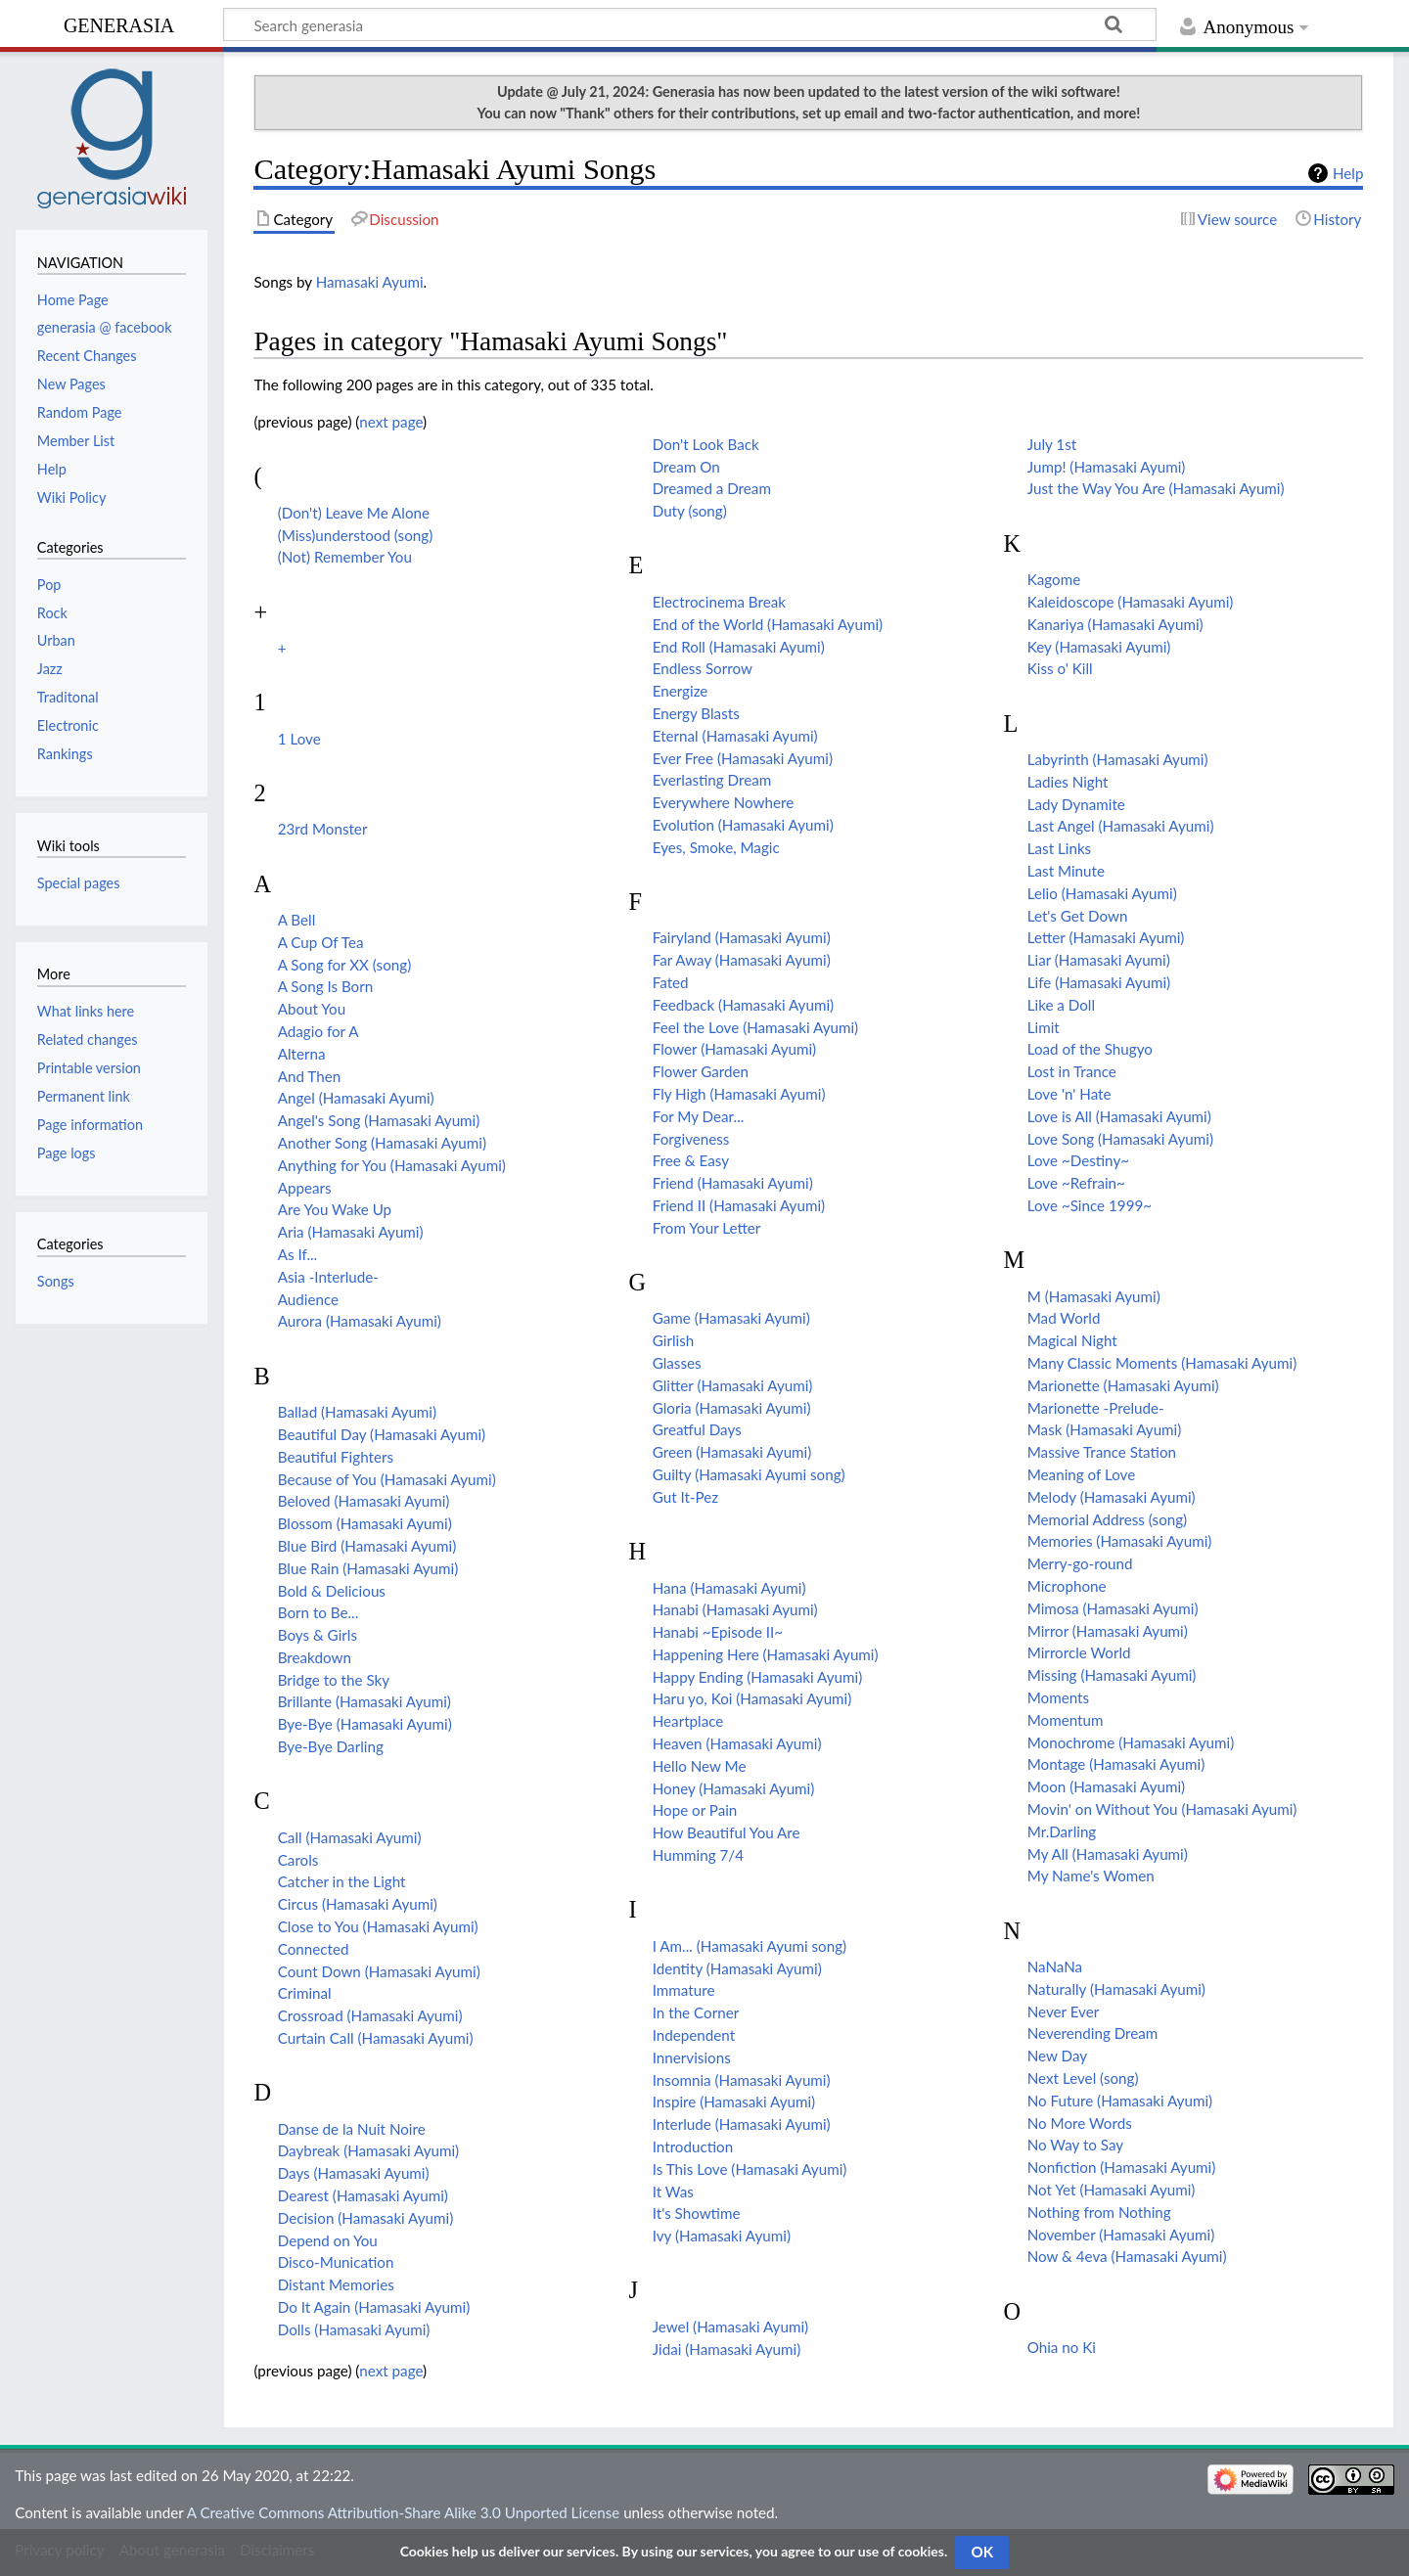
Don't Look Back (706, 444)
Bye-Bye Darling (331, 1746)
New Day (1057, 2055)
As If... (298, 1254)
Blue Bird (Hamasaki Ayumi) (367, 1546)
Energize (680, 691)
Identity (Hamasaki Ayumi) (737, 1968)
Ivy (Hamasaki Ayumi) (722, 2235)
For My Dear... (699, 1116)
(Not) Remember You (345, 556)
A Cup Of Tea (321, 942)
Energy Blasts (696, 713)
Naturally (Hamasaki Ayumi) (1116, 1989)
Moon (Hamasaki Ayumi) (1106, 1786)
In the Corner (696, 2012)
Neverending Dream (1093, 2033)
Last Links (1059, 848)
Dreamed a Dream (712, 488)
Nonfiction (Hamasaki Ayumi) (1121, 2167)
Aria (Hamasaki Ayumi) (351, 1232)
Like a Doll (1061, 1005)
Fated (671, 982)
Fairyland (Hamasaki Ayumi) (742, 937)
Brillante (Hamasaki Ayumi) (364, 1701)
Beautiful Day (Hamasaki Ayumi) (381, 1434)
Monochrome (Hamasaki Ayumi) (1131, 1742)
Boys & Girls (317, 1635)
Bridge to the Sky (333, 1680)
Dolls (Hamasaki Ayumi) (354, 2329)
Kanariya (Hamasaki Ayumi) (1115, 624)
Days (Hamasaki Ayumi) (354, 2173)
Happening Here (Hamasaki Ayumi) (766, 1654)
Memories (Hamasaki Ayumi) (1119, 1541)
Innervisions (692, 2057)
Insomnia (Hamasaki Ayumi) (742, 2080)
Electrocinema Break (719, 601)
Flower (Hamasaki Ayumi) (734, 1049)
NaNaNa (1054, 1966)
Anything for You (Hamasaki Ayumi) (392, 1165)
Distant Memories (336, 2284)
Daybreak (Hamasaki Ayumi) (368, 2150)
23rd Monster (323, 828)
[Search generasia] (690, 24)
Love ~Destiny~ (1078, 1160)
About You (311, 1008)
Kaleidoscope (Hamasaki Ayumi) (1130, 601)
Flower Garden (701, 1071)
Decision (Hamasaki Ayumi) (366, 2218)
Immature (684, 1990)
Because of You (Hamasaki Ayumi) (387, 1479)
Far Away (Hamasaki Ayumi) (742, 960)
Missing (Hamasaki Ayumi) (1112, 1675)
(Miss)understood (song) (355, 535)
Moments (1058, 1697)
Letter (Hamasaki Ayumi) (1106, 937)
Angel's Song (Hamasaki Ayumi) (379, 1120)
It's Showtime (697, 2213)
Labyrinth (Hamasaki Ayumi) (1117, 759)
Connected (313, 1949)
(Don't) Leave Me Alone (354, 512)
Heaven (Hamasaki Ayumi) (737, 1743)
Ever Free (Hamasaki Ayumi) (743, 758)
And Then (309, 1076)
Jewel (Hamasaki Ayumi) (730, 2326)
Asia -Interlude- (328, 1277)
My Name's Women (1091, 1875)
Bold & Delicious (332, 1591)
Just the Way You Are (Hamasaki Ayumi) (1156, 488)
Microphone (1067, 1586)
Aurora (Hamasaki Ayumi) (359, 1321)
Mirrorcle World (1079, 1652)
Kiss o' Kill (1060, 668)
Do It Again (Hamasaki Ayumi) (374, 2307)
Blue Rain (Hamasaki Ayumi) (368, 1568)
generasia (119, 23)
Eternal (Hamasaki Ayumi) (735, 736)
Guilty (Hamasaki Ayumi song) (749, 1474)
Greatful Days (697, 1429)
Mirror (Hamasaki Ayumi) (1107, 1631)
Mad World (1064, 1318)
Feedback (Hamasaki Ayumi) (743, 1005)
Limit (1043, 1027)
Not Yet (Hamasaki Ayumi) (1111, 2189)
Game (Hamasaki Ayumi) (731, 1318)
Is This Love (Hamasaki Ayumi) (750, 2169)
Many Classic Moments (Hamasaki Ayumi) (1162, 1363)
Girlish (674, 1340)
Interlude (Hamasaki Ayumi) (742, 2124)
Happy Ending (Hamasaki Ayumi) (758, 1677)
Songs (55, 1281)
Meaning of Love (1081, 1474)
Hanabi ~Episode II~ (718, 1632)
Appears (305, 1188)
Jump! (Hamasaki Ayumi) (1106, 466)
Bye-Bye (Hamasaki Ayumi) (365, 1724)
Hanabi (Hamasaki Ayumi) (735, 1609)
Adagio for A (318, 1031)
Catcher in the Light (342, 1881)
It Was (673, 2191)
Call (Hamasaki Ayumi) (350, 1837)
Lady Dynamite (1076, 804)
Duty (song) (690, 511)
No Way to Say (1075, 2144)
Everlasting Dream (712, 780)
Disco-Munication (336, 2262)
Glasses (677, 1363)
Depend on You (328, 2240)
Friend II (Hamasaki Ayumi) (739, 1205)
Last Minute (1066, 871)
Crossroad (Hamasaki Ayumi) (370, 2015)
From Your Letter (707, 1228)
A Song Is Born (326, 986)
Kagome (1053, 579)
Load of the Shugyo (1090, 1049)
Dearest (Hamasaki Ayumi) (363, 2195)
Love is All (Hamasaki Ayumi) (1119, 1116)
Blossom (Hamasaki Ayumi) (365, 1523)
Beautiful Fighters (335, 1457)
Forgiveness (691, 1139)
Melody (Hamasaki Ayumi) (1111, 1497)
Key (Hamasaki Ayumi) (1099, 646)
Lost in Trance (1071, 1071)
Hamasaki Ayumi (370, 282)
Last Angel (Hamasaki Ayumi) (1120, 826)
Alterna (302, 1053)
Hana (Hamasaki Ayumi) (729, 1588)
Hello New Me (700, 1766)
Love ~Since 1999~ (1089, 1205)
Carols (298, 1860)
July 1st (1051, 444)
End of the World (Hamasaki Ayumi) (768, 624)
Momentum (1065, 1720)
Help (1348, 173)
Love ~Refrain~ (1076, 1183)
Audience (308, 1299)
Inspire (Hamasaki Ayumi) (734, 2101)
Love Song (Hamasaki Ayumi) (1120, 1139)
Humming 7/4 (698, 1855)
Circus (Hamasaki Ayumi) (357, 1904)
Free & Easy (691, 1160)
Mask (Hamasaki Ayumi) (1104, 1429)
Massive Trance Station (1101, 1452)
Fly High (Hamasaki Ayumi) (739, 1094)
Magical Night (1072, 1340)
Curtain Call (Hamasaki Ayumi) (376, 2038)
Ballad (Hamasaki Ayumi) (357, 1412)
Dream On (686, 466)
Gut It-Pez (685, 1497)
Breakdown (314, 1657)
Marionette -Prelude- (1095, 1408)
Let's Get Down (1077, 916)
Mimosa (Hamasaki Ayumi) (1113, 1608)
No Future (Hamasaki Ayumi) (1119, 2100)
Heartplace (688, 1721)
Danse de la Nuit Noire (352, 2129)
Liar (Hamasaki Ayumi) (1098, 960)
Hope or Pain (695, 1810)
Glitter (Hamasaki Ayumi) (733, 1385)
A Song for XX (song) (345, 964)
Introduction (693, 2146)
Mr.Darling (1062, 1831)
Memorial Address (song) (1107, 1519)
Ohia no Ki (1061, 2347)
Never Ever (1063, 2011)
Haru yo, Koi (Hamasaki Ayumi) (752, 1698)
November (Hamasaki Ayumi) (1121, 2234)
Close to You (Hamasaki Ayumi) (378, 1926)
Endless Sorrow (702, 668)
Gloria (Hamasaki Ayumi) (732, 1408)
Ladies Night (1068, 782)
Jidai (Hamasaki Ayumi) (727, 2349)
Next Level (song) (1083, 2078)
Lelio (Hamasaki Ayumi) (1102, 893)
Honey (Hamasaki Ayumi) (734, 1788)
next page (391, 421)
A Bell (297, 919)
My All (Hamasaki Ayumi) (1107, 1854)
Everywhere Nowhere (723, 802)
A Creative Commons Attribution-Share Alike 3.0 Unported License (403, 2512)
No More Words (1079, 2123)
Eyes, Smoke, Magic (716, 847)
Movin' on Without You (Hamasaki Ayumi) (1162, 1809)
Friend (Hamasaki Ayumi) (733, 1183)
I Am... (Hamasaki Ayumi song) (749, 1946)
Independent (694, 2035)
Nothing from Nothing (1099, 2212)
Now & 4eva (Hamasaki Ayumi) (1127, 2256)
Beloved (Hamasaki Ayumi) (364, 1501)
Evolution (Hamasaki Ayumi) (743, 825)
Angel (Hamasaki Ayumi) (356, 1098)
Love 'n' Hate (1069, 1094)
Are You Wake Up (334, 1209)
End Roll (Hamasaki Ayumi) (739, 646)
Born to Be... (318, 1612)
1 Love (299, 738)
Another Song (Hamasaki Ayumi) (382, 1143)
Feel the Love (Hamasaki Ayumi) (755, 1027)
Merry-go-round (1080, 1563)
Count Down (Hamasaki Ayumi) (379, 1971)
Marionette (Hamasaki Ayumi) (1123, 1385)
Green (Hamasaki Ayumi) (732, 1452)
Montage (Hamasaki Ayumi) (1116, 1764)
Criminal (305, 1993)
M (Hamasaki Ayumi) (1093, 1296)
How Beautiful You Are (726, 1832)
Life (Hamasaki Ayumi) (1098, 982)
